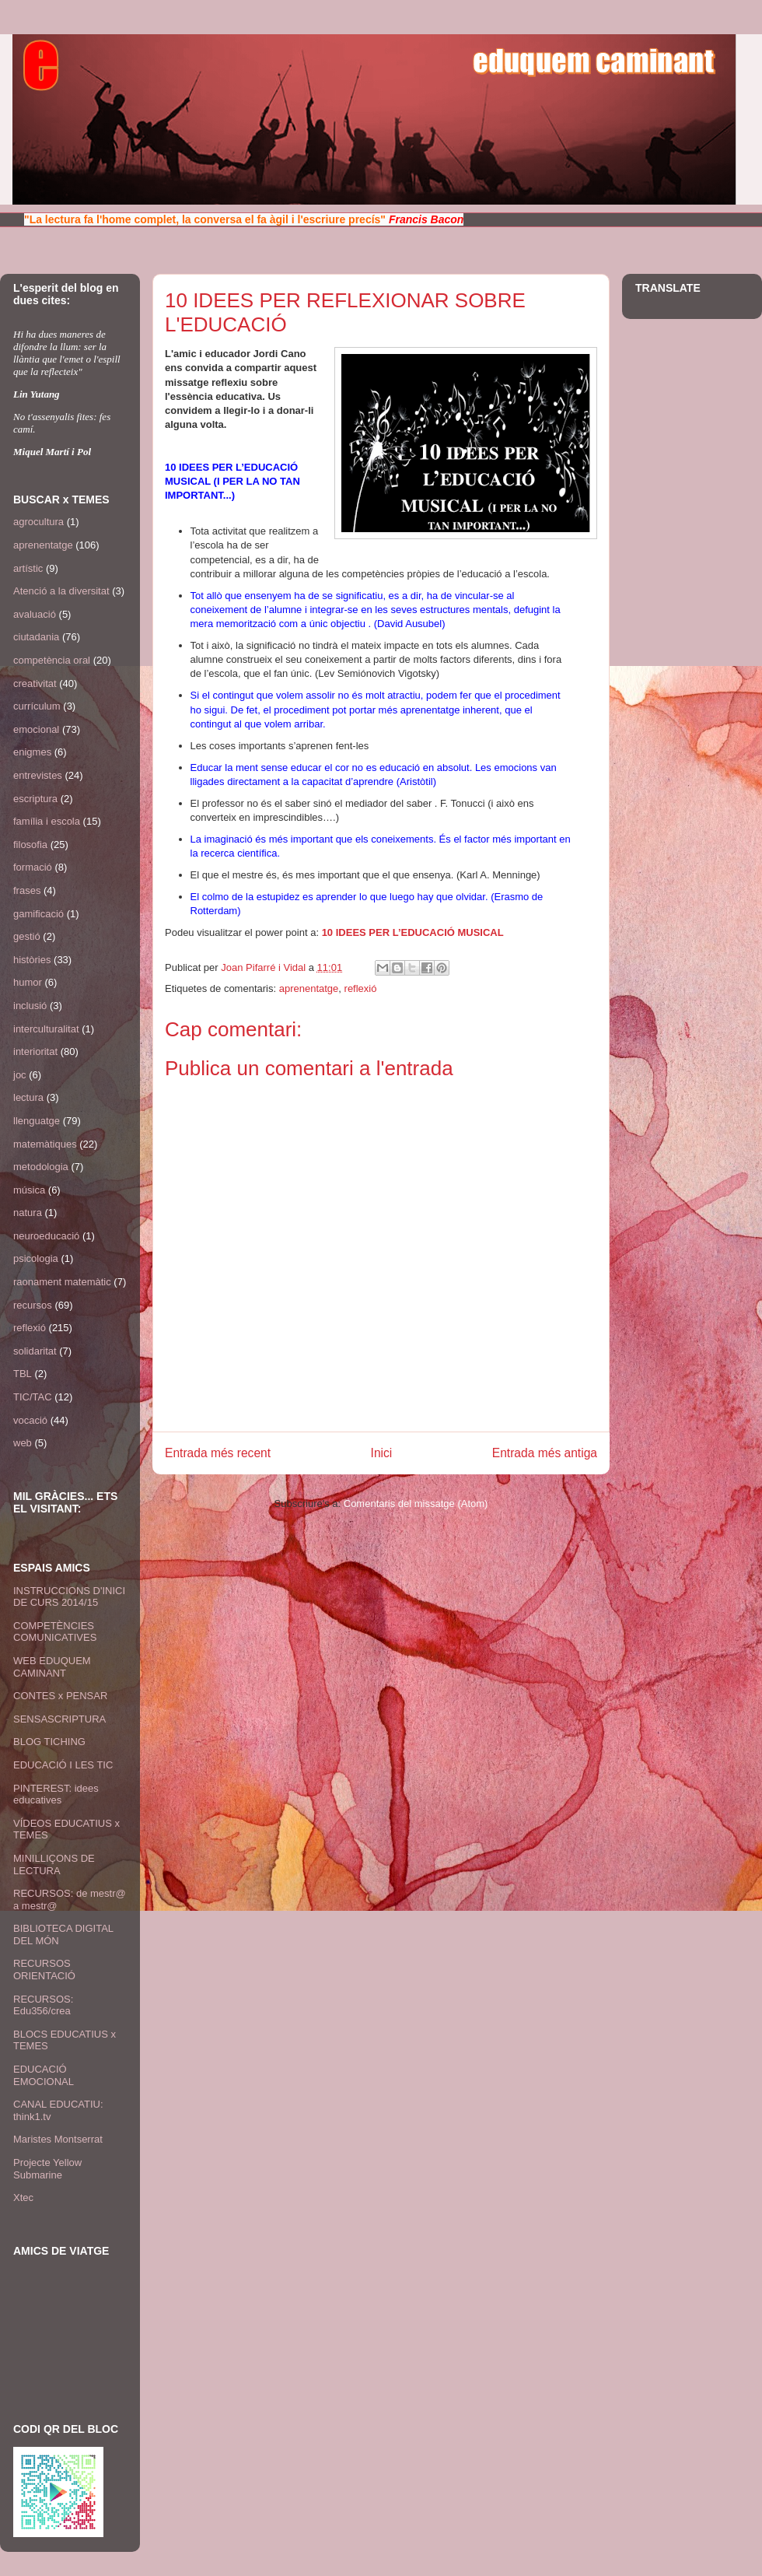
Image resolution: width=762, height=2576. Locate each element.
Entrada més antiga (544, 1453)
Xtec (23, 2197)
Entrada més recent (218, 1453)
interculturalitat (46, 1029)
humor (27, 982)
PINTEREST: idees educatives (56, 1794)
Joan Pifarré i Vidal (265, 967)
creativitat (35, 683)
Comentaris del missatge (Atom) (416, 1503)
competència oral (51, 660)
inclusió (30, 1005)
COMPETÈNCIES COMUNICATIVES (54, 1632)
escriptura (35, 798)
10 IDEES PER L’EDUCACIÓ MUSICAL (413, 932)
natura (27, 1212)
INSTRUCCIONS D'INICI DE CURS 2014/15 (69, 1597)
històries (32, 960)
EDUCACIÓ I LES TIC (63, 1765)
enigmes (32, 752)
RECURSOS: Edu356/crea (43, 2005)
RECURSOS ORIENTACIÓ (44, 1969)
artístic (28, 568)
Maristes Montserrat (58, 2139)
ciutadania (36, 637)
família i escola (46, 821)
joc (19, 1075)
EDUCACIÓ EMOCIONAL (43, 2075)
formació (32, 867)
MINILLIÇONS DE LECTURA (54, 1864)
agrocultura (38, 521)
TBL (22, 1373)
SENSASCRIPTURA (59, 1719)
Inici (382, 1453)
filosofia (30, 844)
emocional (36, 729)
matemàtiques (45, 1144)
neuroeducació (46, 1236)
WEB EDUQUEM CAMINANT (52, 1667)
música (29, 1190)
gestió (26, 936)
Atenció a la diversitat (61, 591)
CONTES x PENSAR (60, 1696)
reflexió (360, 988)
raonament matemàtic (62, 1282)
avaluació (34, 614)
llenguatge (36, 1121)
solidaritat (35, 1351)
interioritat (35, 1051)
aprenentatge (309, 988)
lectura (28, 1097)
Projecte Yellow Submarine (47, 2169)
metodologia (40, 1166)
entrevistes (37, 775)
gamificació (38, 914)
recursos (32, 1305)
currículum (37, 706)
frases (26, 890)
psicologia (35, 1258)
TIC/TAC (32, 1397)
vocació (30, 1420)
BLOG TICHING (49, 1741)
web (22, 1443)
